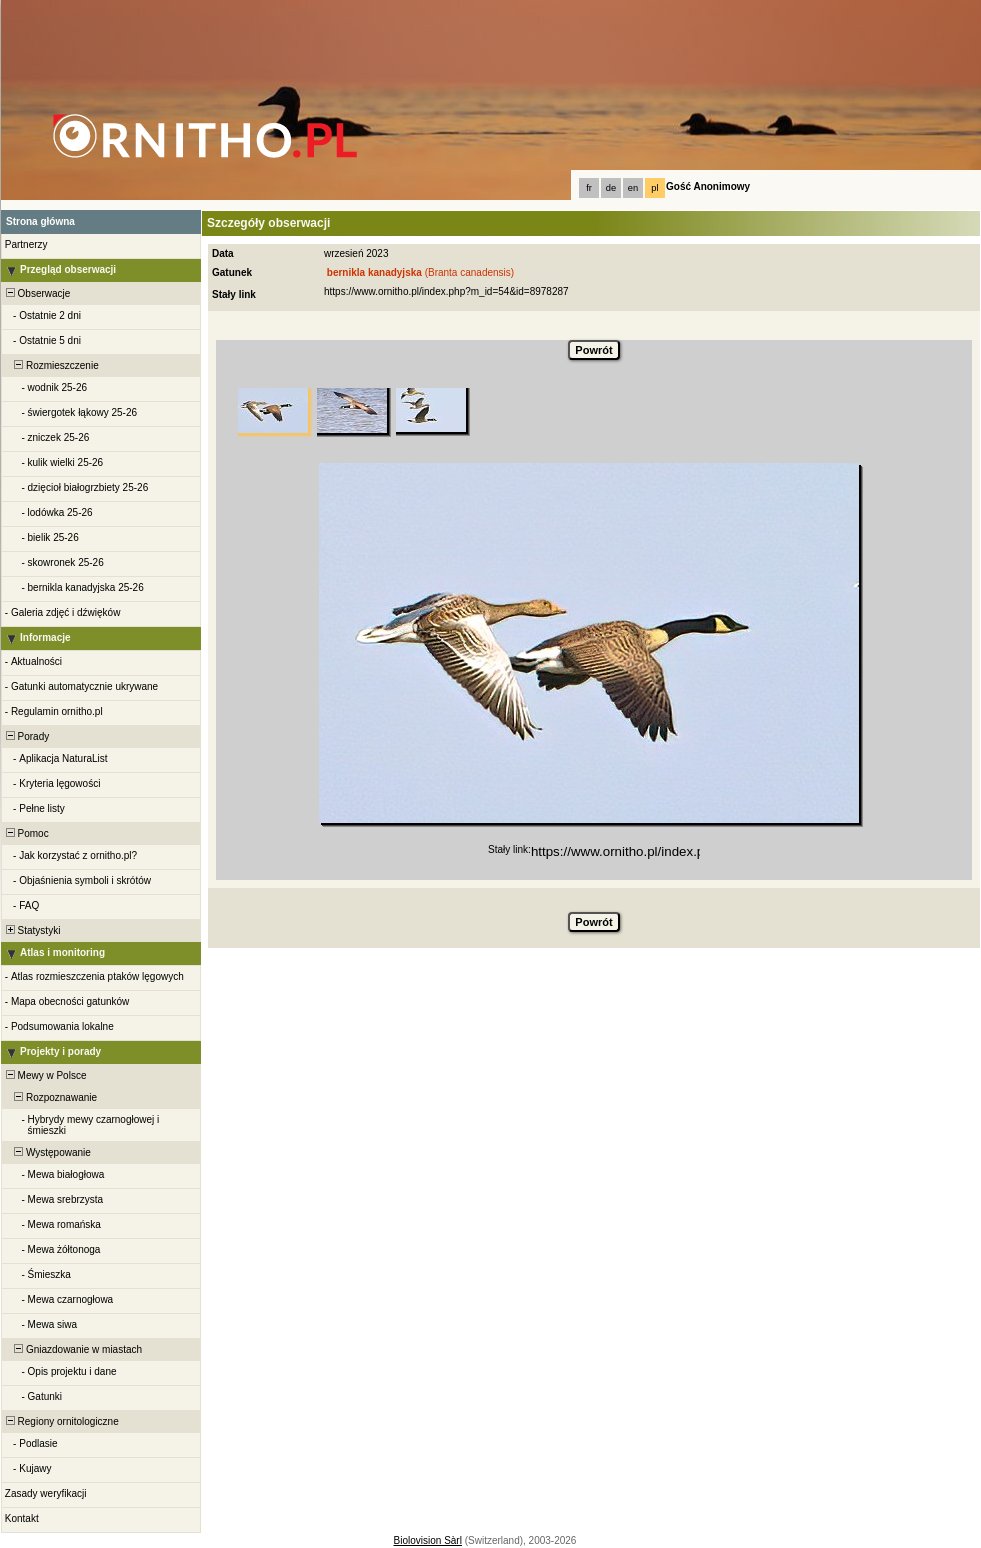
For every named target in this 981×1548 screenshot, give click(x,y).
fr (589, 188)
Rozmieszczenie (51, 365)
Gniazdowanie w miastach (72, 1349)
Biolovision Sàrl (428, 1540)
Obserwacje (36, 293)
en (633, 188)
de (611, 188)
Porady (26, 736)
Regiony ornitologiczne (61, 1421)
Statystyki (31, 930)
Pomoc (26, 833)
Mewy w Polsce (44, 1075)
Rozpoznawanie (50, 1097)
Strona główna (40, 221)
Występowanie (47, 1152)
